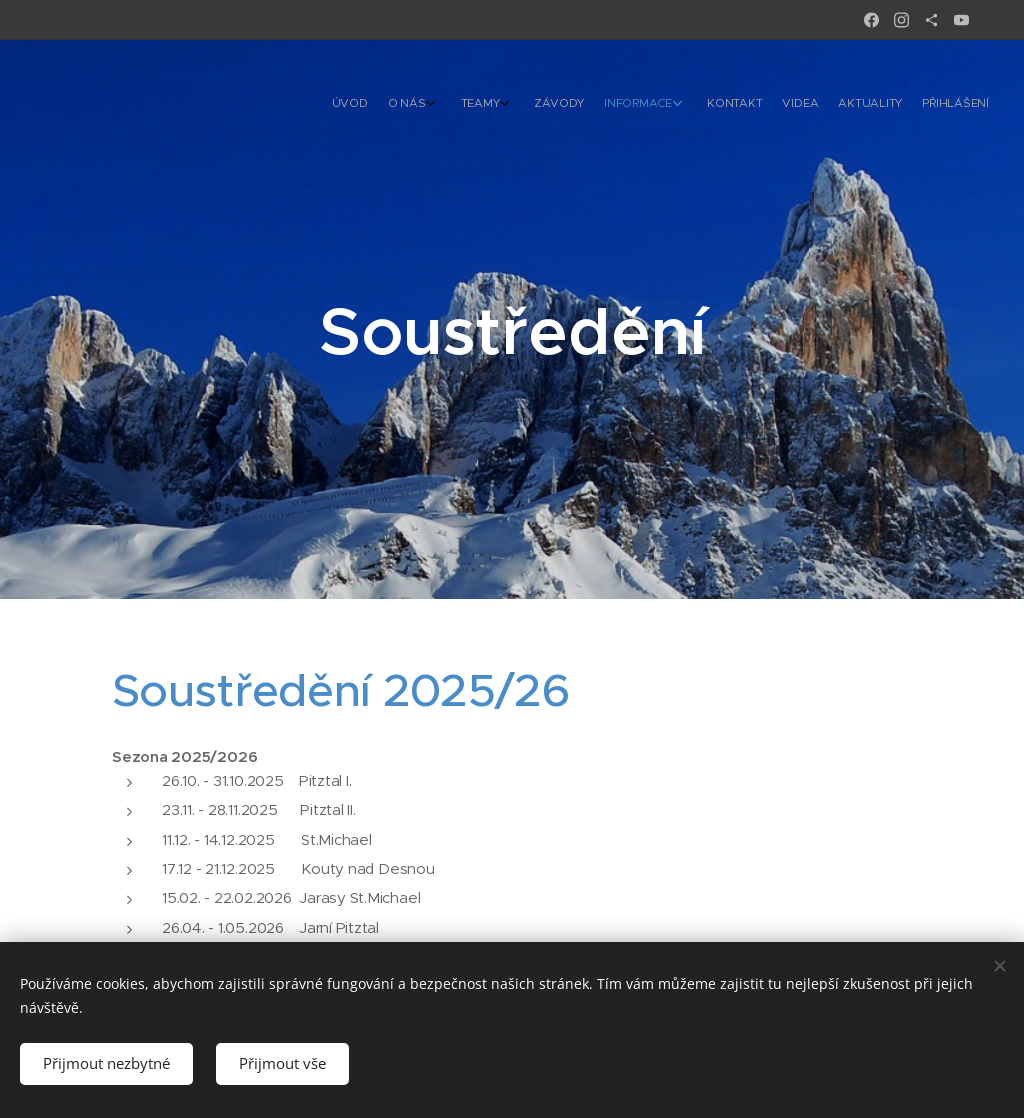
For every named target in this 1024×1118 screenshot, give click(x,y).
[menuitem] (786, 105)
